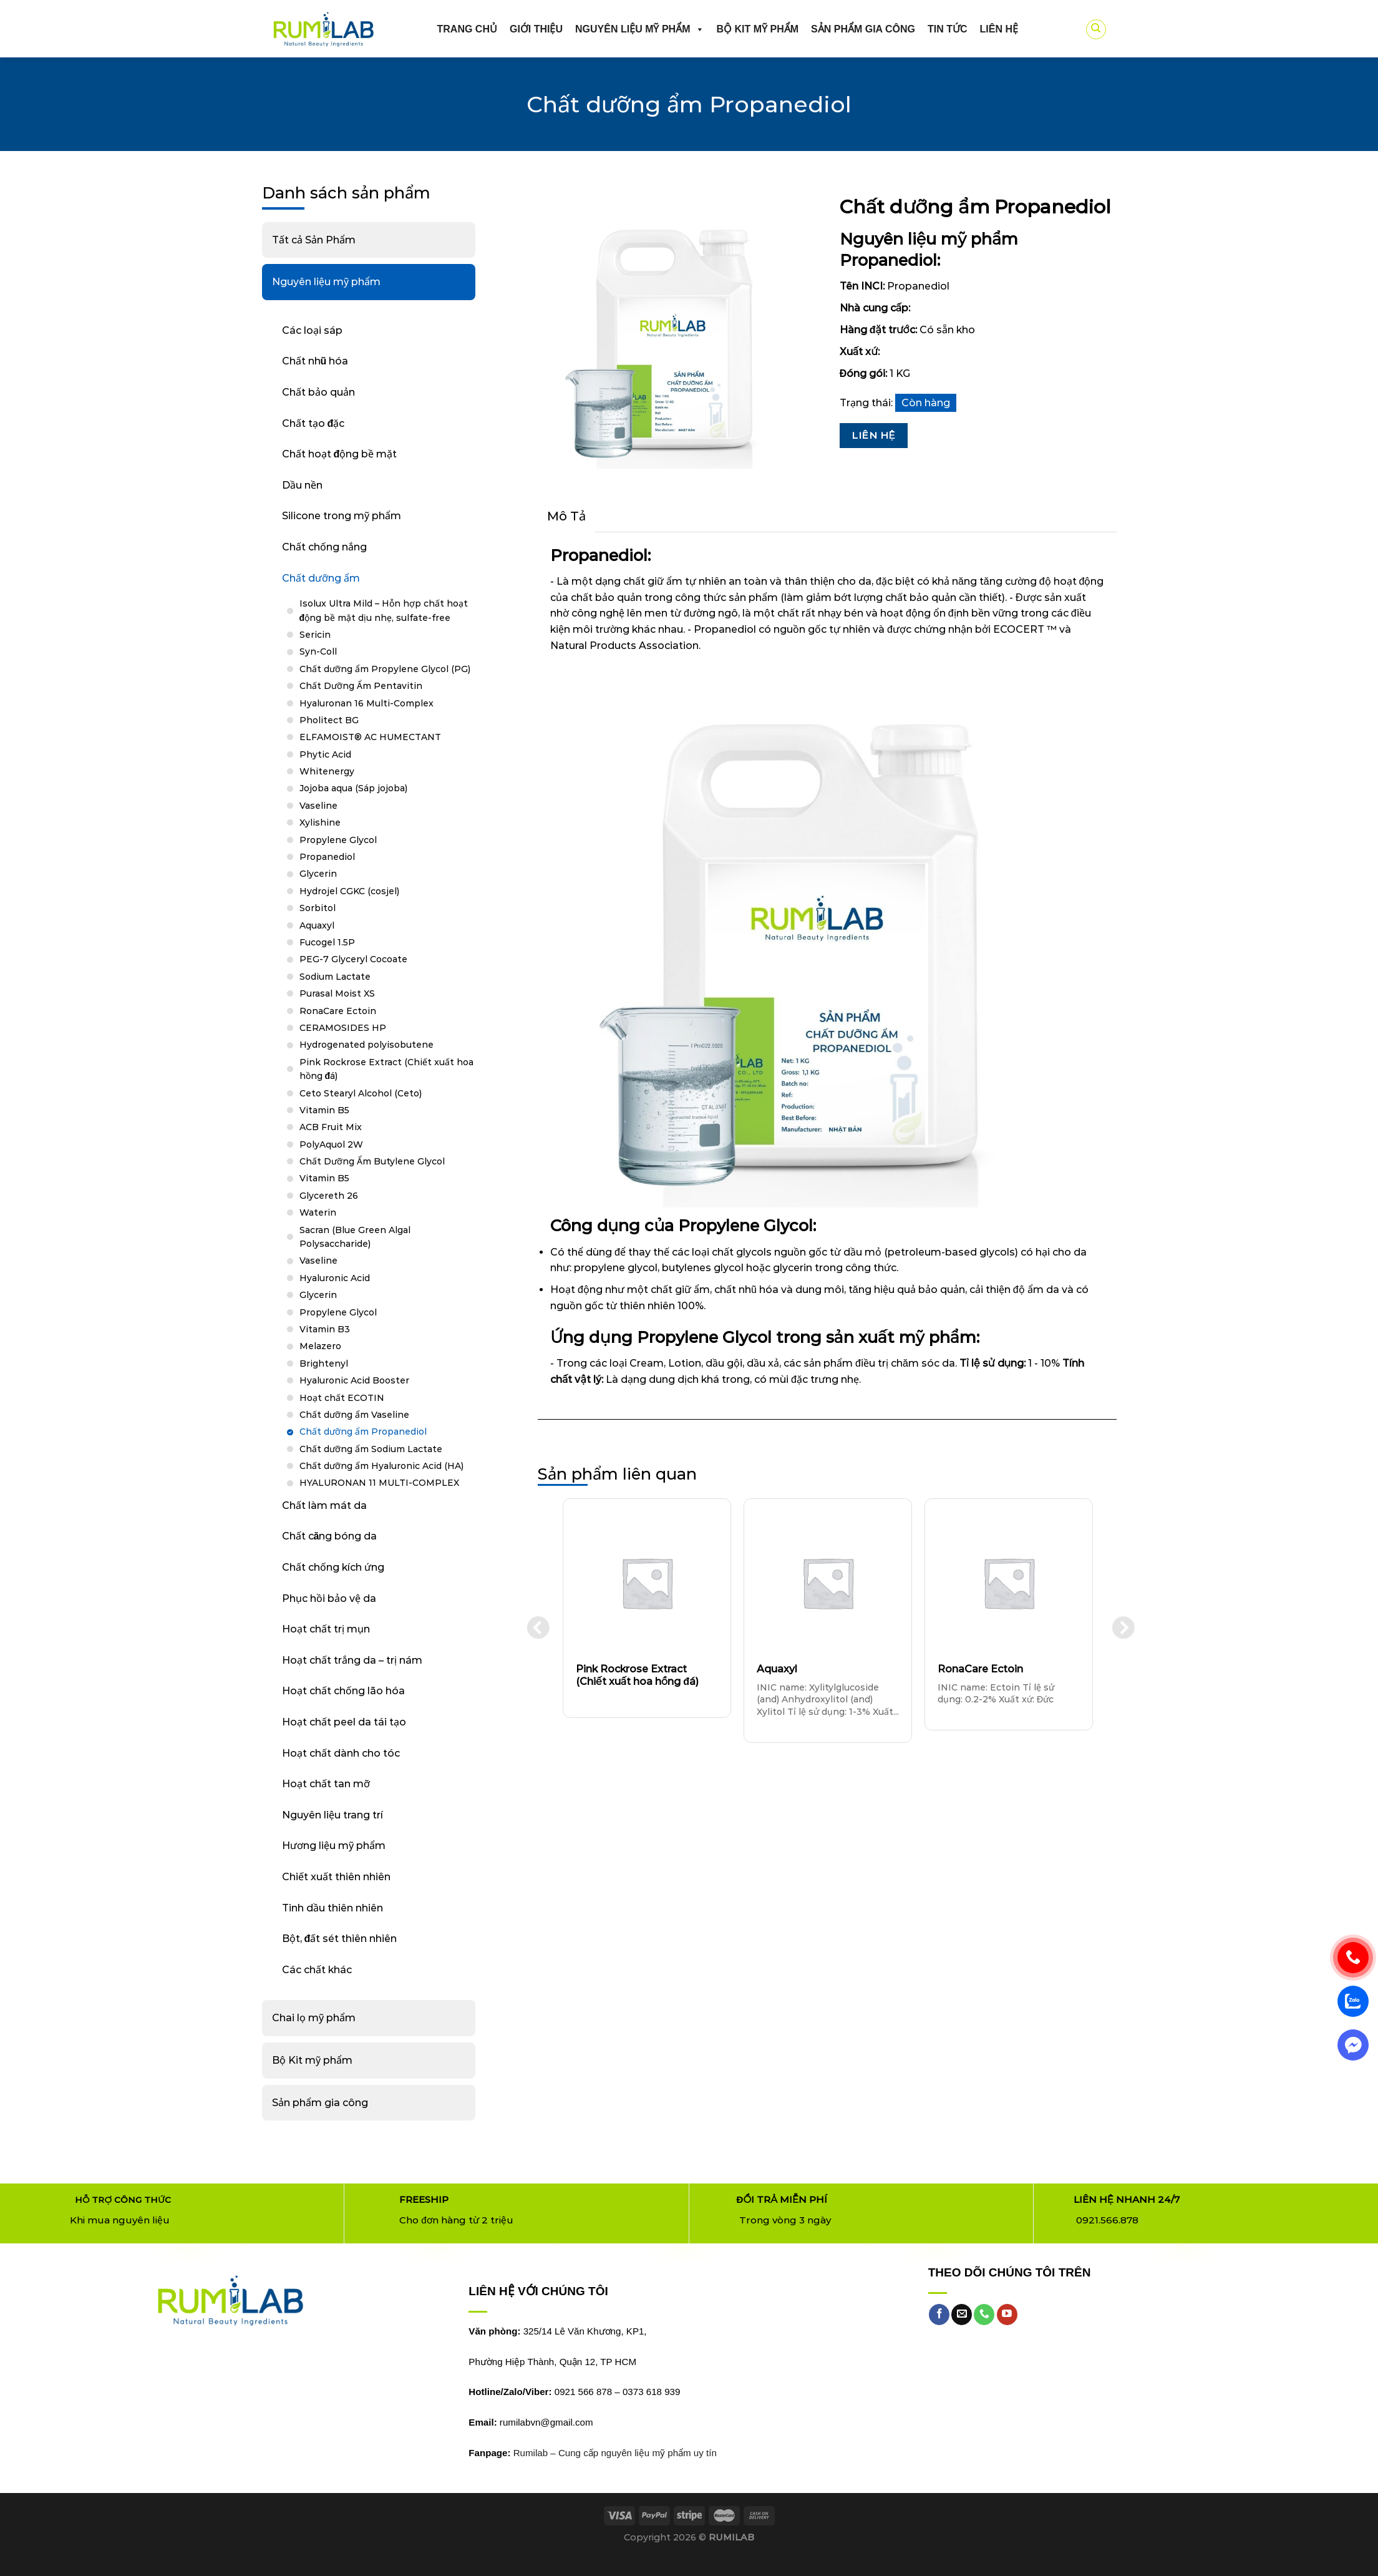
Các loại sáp (312, 330)
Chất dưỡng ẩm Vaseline (354, 1414)
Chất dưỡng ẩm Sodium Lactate (370, 1449)
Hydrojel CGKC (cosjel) (349, 891)
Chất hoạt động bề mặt (339, 454)
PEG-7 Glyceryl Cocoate (353, 959)
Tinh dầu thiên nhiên (332, 1908)
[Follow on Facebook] (939, 2314)
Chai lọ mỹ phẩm (314, 2018)
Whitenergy (326, 771)
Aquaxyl (316, 925)
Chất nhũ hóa (315, 361)
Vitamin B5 (324, 1110)
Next (1119, 1626)
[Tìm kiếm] (1096, 29)
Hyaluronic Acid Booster (354, 1380)
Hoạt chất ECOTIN (341, 1397)
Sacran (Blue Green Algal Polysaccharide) (354, 1236)
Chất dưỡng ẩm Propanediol (363, 1431)
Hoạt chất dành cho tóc (341, 1753)
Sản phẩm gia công (863, 29)
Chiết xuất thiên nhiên (336, 1877)
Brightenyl (323, 1363)
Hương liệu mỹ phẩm (334, 1846)
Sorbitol (317, 908)
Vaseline (318, 805)
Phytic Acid (325, 754)
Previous (534, 1626)
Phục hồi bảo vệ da (329, 1598)
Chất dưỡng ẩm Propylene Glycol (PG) (384, 669)
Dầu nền (302, 485)
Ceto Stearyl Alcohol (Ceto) (360, 1093)
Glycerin (318, 873)
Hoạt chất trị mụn (326, 1629)
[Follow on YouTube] (1007, 2314)
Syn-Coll (318, 651)
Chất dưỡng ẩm (321, 578)
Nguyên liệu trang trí (332, 1815)
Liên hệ (999, 29)
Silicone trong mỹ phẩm (341, 516)
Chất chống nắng (324, 547)
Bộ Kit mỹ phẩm (312, 2060)
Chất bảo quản (318, 392)
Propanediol (327, 856)
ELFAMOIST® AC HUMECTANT (370, 737)
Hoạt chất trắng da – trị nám (352, 1660)
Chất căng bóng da (329, 1536)
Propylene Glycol (338, 840)
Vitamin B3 (324, 1329)
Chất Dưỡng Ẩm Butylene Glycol (372, 1161)
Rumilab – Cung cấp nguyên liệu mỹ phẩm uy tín (615, 2452)
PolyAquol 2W (331, 1144)
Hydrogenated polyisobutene (366, 1044)
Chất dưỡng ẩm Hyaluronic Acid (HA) (381, 1465)
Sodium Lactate (335, 976)
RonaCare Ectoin (337, 1011)
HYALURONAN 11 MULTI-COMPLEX (379, 1482)
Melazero (320, 1346)
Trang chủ (467, 29)
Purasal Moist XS (337, 993)
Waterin (317, 1212)
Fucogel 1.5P (327, 942)
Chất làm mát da (324, 1505)
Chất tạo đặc (313, 423)
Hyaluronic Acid (334, 1278)
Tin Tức (948, 29)
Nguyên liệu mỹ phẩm (639, 29)
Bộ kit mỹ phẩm (758, 29)
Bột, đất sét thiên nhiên (339, 1938)
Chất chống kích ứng (333, 1567)
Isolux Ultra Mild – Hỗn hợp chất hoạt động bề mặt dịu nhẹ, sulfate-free (383, 610)
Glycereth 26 (328, 1195)
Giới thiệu (536, 29)
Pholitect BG (329, 720)
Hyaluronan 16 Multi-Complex (366, 703)
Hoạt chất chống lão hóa (343, 1691)
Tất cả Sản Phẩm (314, 240)
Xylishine (320, 822)
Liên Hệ (873, 435)
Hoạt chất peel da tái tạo (344, 1722)
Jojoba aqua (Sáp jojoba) (353, 788)
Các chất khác (317, 1970)
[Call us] (984, 2314)
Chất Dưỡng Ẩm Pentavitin (360, 685)
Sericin (315, 634)
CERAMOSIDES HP (342, 1027)
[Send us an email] (961, 2314)
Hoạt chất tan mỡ (326, 1784)
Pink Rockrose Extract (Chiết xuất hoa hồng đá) (386, 1068)
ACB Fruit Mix (330, 1127)
